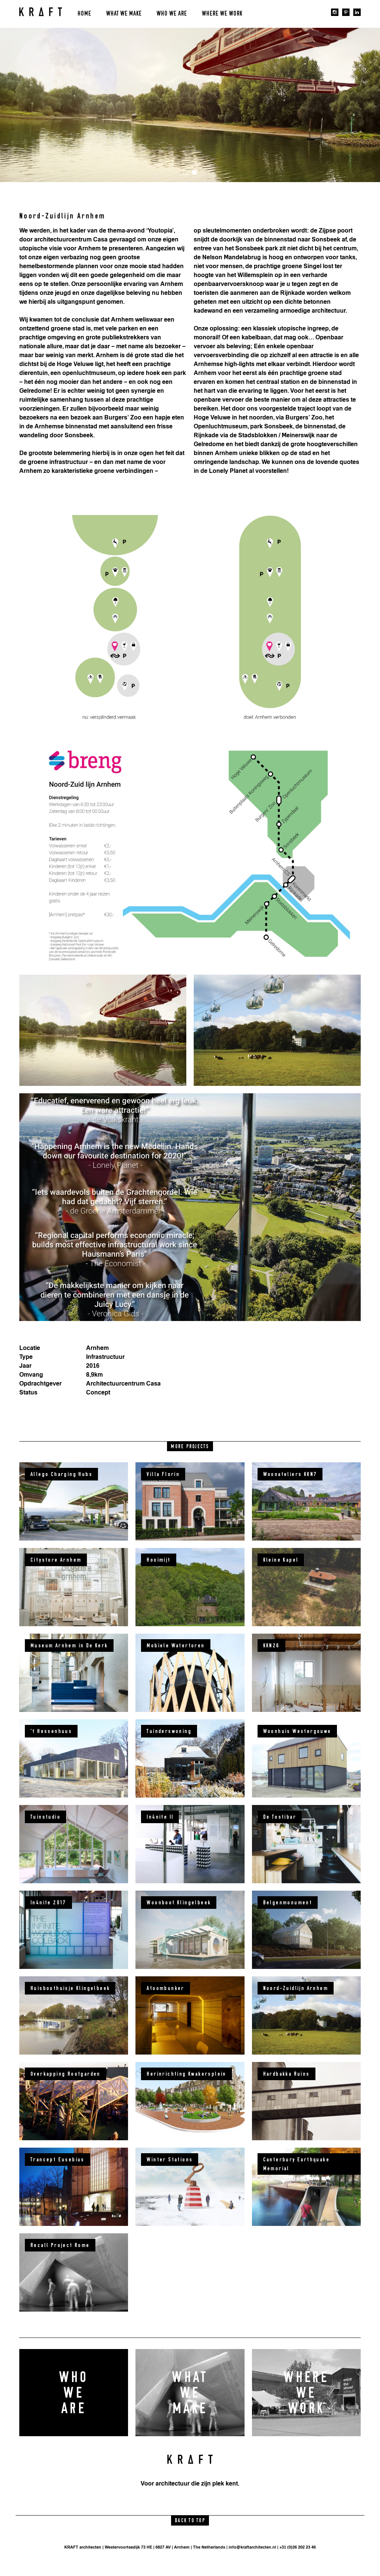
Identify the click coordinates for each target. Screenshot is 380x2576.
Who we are (172, 13)
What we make (124, 13)
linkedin (357, 12)
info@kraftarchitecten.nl (252, 2547)
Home (84, 13)
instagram (334, 12)
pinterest (346, 12)
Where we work (222, 13)
